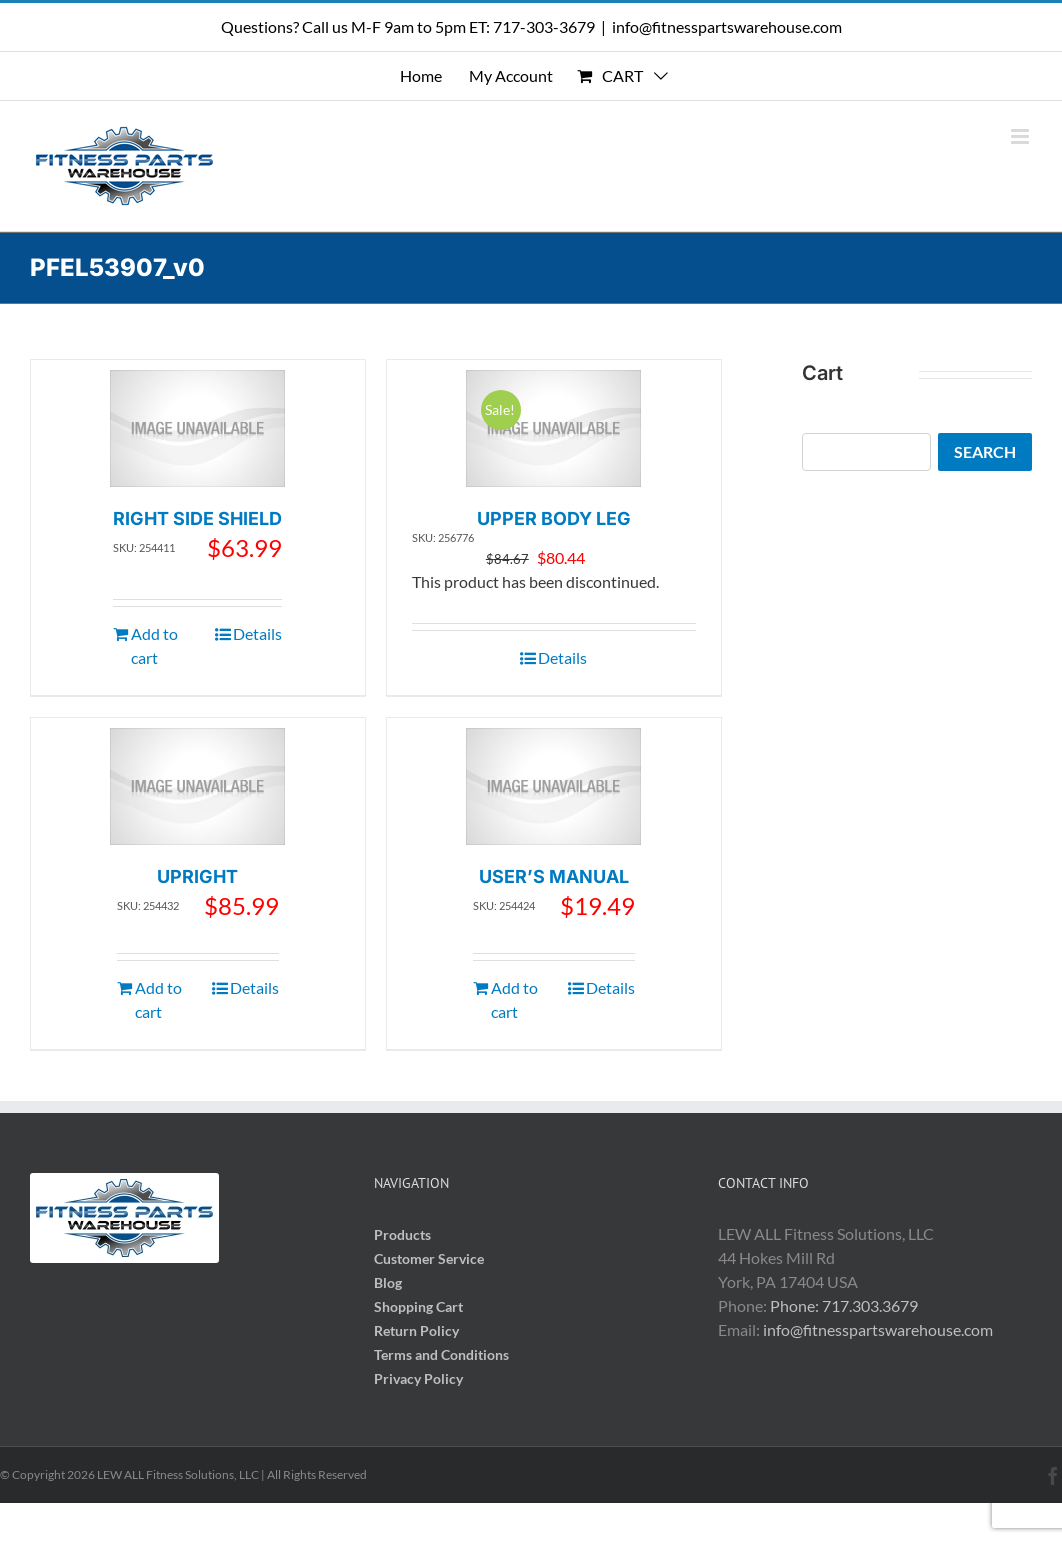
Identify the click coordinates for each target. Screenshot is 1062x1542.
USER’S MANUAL (554, 876)
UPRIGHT (197, 876)
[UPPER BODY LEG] (553, 428)
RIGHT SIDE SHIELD (197, 518)
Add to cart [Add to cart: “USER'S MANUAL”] (514, 999)
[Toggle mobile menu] (1021, 136)
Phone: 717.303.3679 (844, 1305)
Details (257, 633)
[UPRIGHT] (197, 786)
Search (985, 451)
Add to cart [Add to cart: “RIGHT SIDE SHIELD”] (154, 645)
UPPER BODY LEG (554, 518)
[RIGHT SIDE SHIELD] (197, 428)
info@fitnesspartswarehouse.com (727, 26)
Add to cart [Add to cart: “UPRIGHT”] (158, 999)
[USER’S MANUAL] (553, 786)
